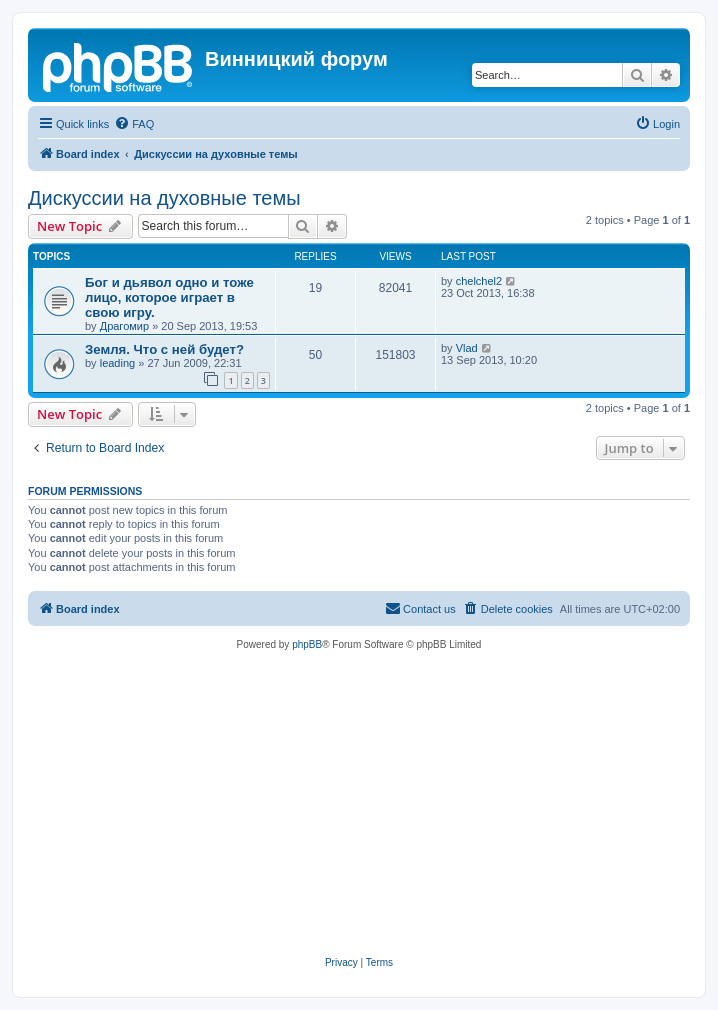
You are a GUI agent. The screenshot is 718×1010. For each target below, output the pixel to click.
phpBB (307, 644)
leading (117, 363)
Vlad (467, 348)
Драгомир (124, 326)
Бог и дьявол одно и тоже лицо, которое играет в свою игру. (169, 297)
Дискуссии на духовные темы (164, 198)
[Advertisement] (359, 804)
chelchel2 (479, 281)
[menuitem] (134, 124)
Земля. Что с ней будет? (164, 349)
